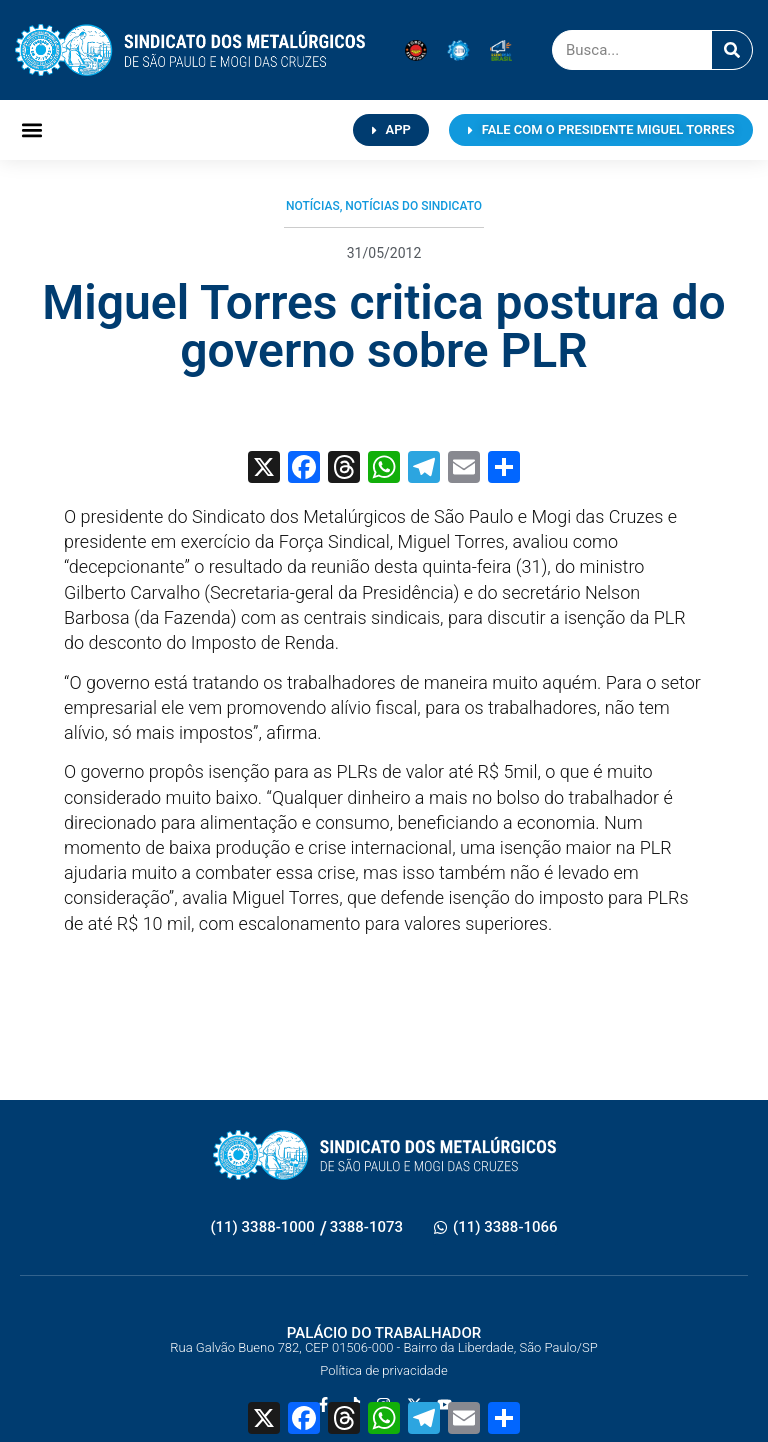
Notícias (313, 206)
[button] (31, 130)
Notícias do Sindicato (413, 206)
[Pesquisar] (732, 50)
